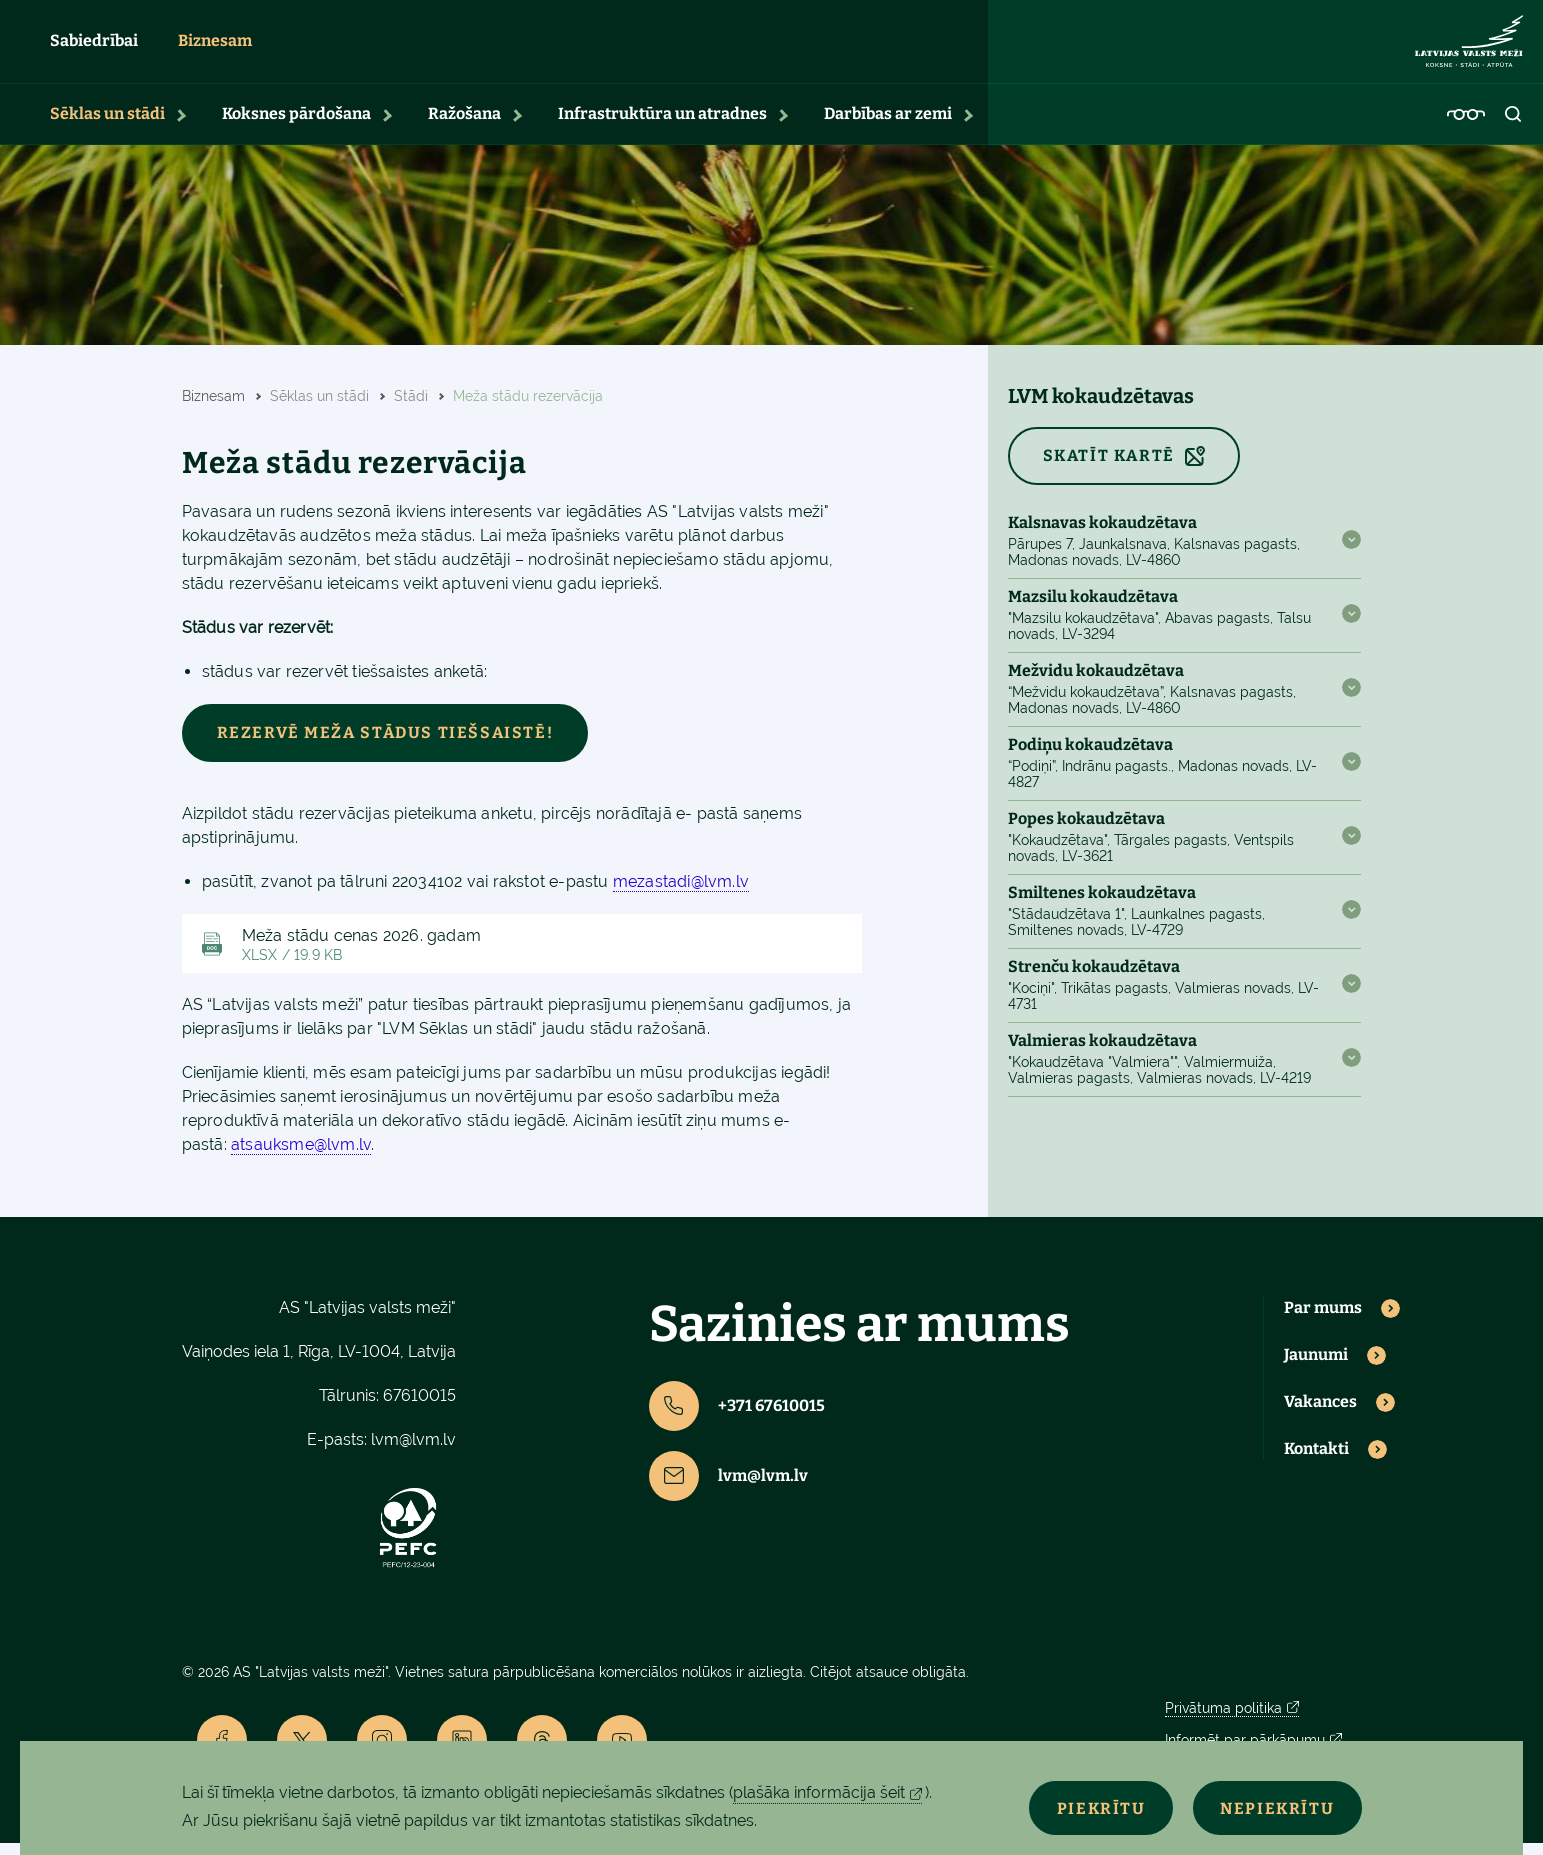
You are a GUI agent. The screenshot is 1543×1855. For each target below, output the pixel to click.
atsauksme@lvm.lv (301, 1157)
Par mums (1323, 1321)
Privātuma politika (1223, 1720)
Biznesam (215, 47)
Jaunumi (1316, 1367)
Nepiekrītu (1270, 1806)
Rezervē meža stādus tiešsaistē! (385, 744)
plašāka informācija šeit (819, 1792)
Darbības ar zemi (888, 125)
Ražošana (464, 125)
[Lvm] (1469, 48)
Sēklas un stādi (107, 125)
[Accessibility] (1466, 126)
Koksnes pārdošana (296, 125)
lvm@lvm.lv (413, 1451)
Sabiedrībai (94, 47)
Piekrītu (1078, 1806)
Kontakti (1316, 1461)
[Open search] (1514, 126)
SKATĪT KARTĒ (1109, 467)
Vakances (1320, 1414)
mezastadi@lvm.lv (681, 893)
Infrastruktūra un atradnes (662, 125)
